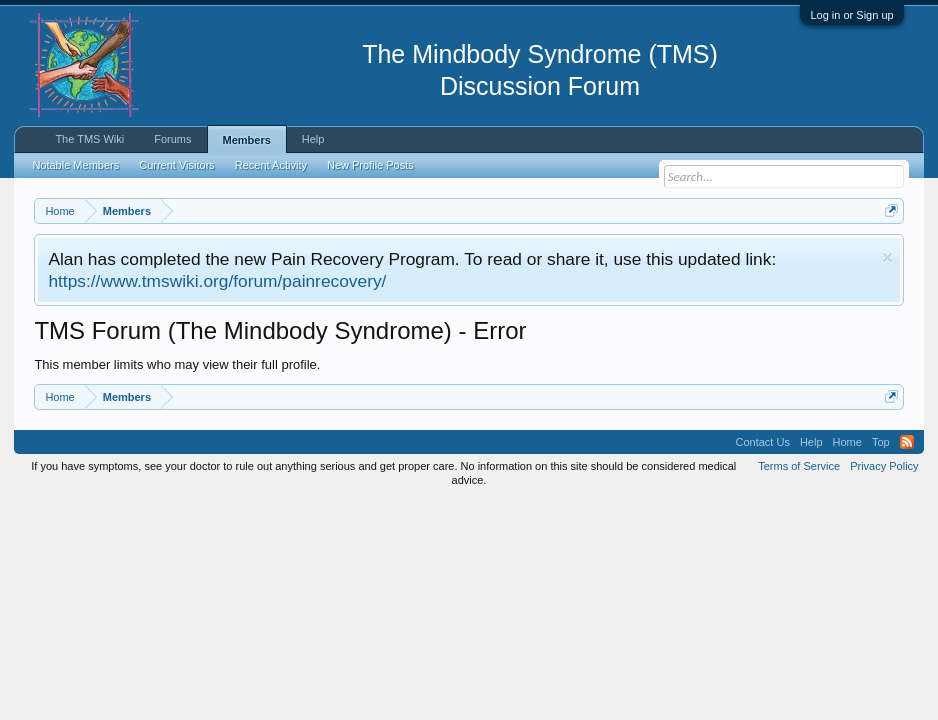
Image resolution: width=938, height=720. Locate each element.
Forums (172, 139)
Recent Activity (271, 165)
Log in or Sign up (851, 15)
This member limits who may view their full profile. (177, 364)
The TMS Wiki (89, 139)
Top (881, 442)
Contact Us (762, 442)
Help (313, 139)
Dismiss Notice (887, 257)
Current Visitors (177, 165)
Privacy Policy (884, 466)
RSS (907, 442)
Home (847, 442)
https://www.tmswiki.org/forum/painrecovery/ (217, 281)
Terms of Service (799, 466)
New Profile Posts (370, 165)
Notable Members (75, 165)
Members (247, 140)
